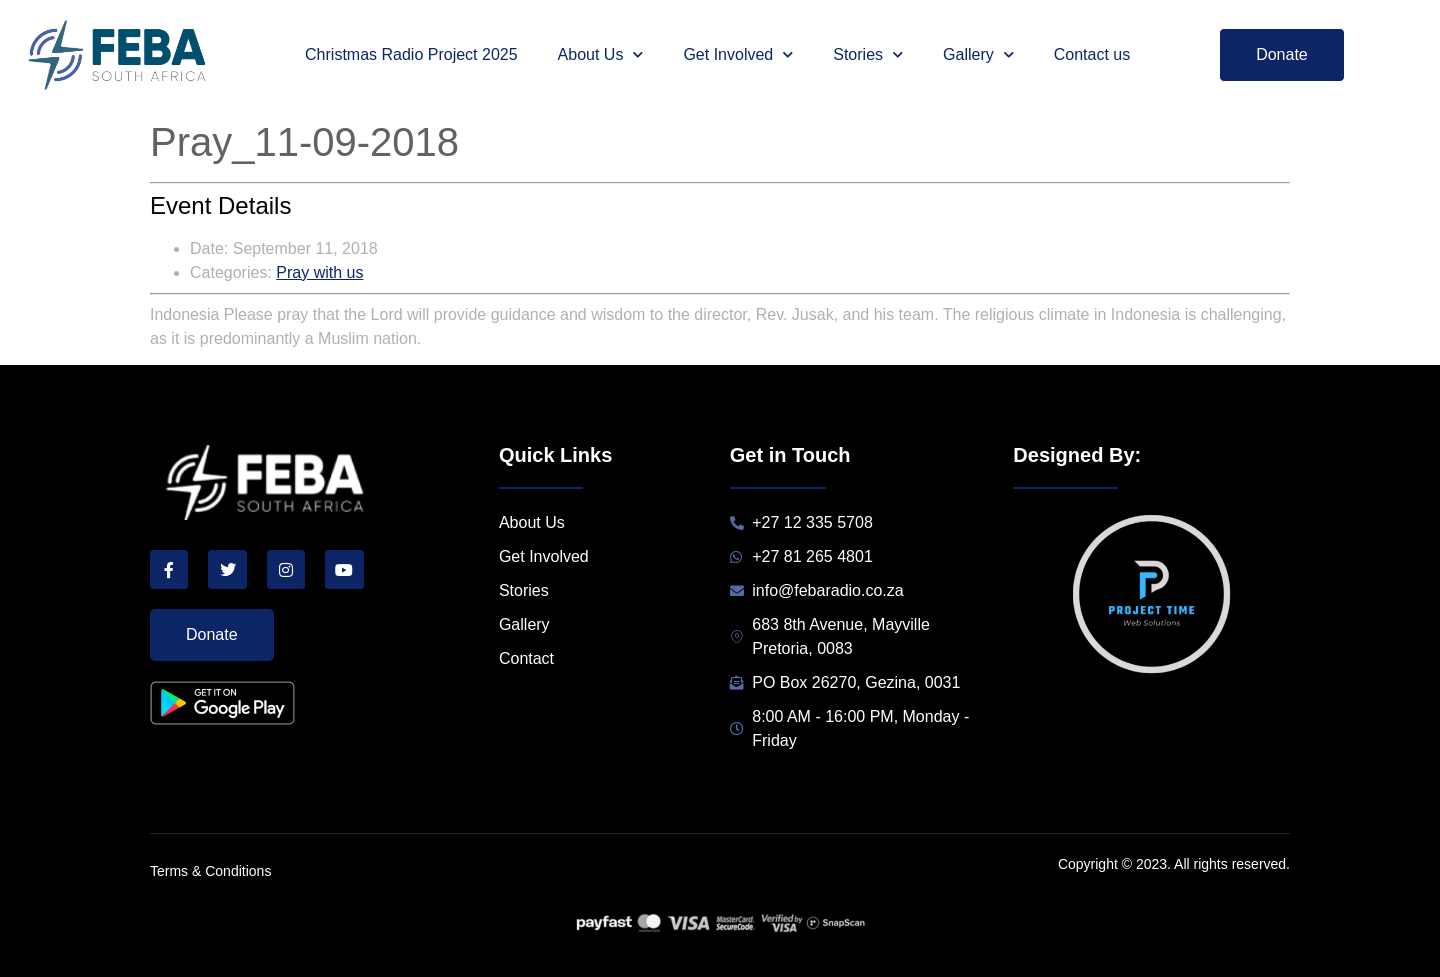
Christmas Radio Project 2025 (411, 54)
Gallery (978, 54)
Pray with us (319, 272)
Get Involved (738, 54)
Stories (868, 54)
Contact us (1092, 54)
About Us (601, 54)
